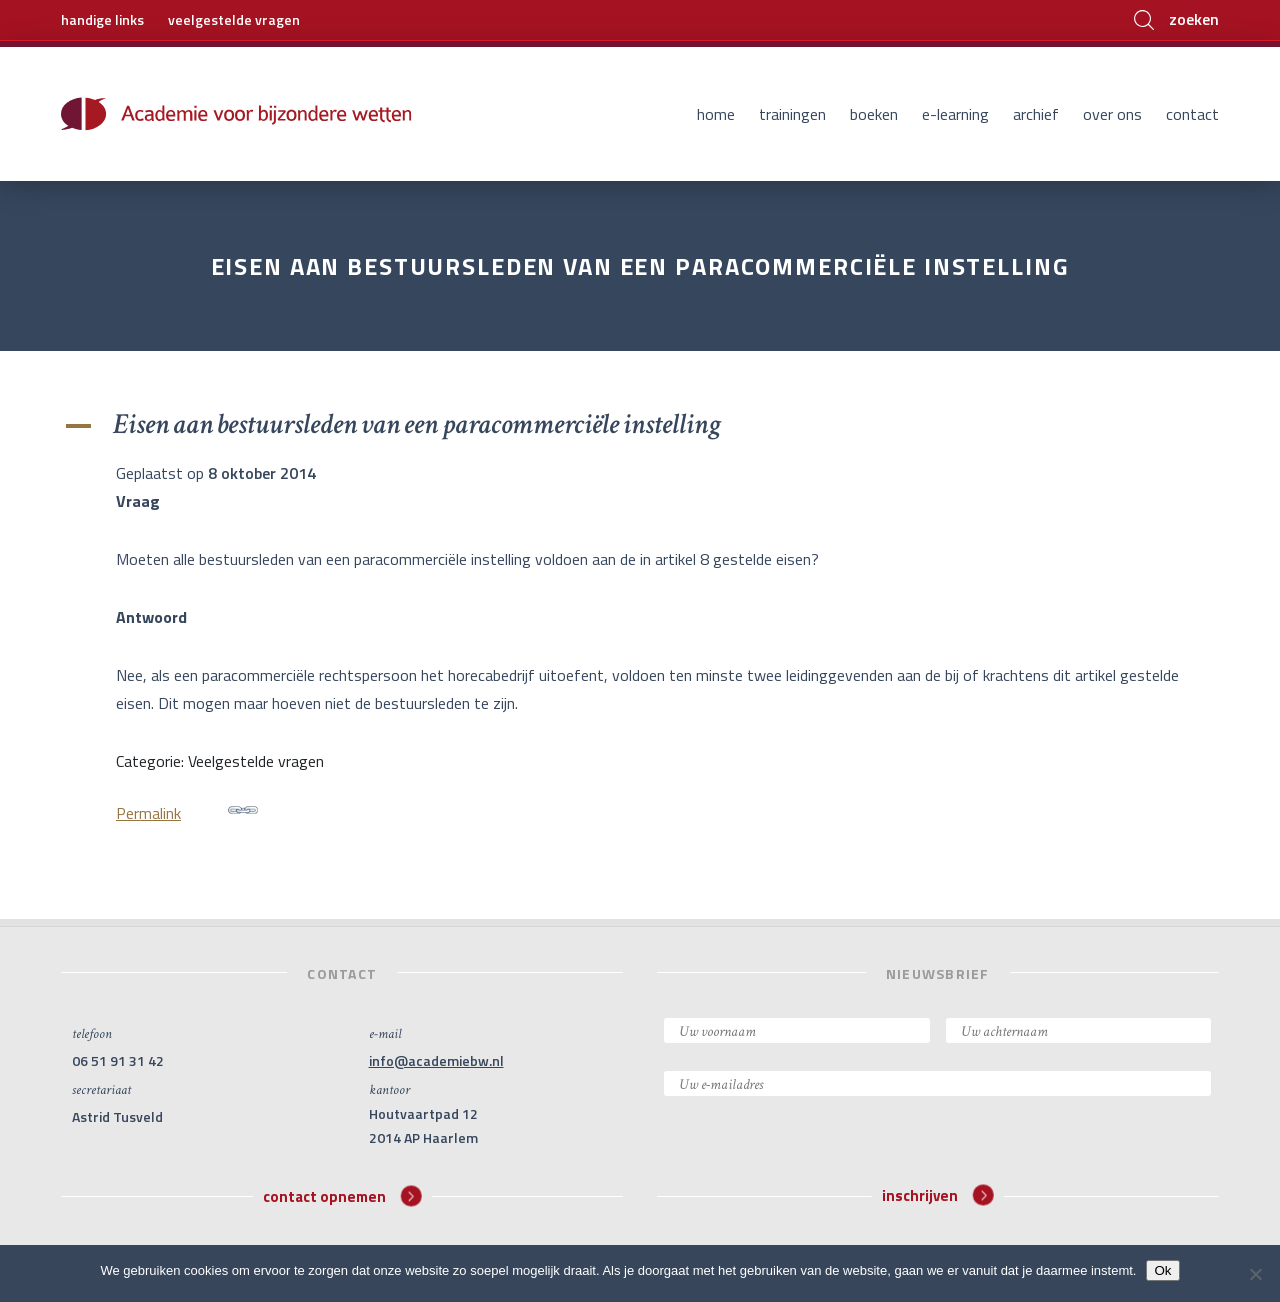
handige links (102, 19)
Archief (1036, 114)
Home (716, 114)
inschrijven (938, 1195)
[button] (640, 424)
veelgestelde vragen (234, 19)
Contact (1192, 114)
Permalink (187, 810)
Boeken (874, 114)
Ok (1162, 1270)
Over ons (1112, 114)
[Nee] (1255, 1274)
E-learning (955, 114)
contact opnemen (342, 1195)
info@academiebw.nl (436, 1060)
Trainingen (792, 114)
